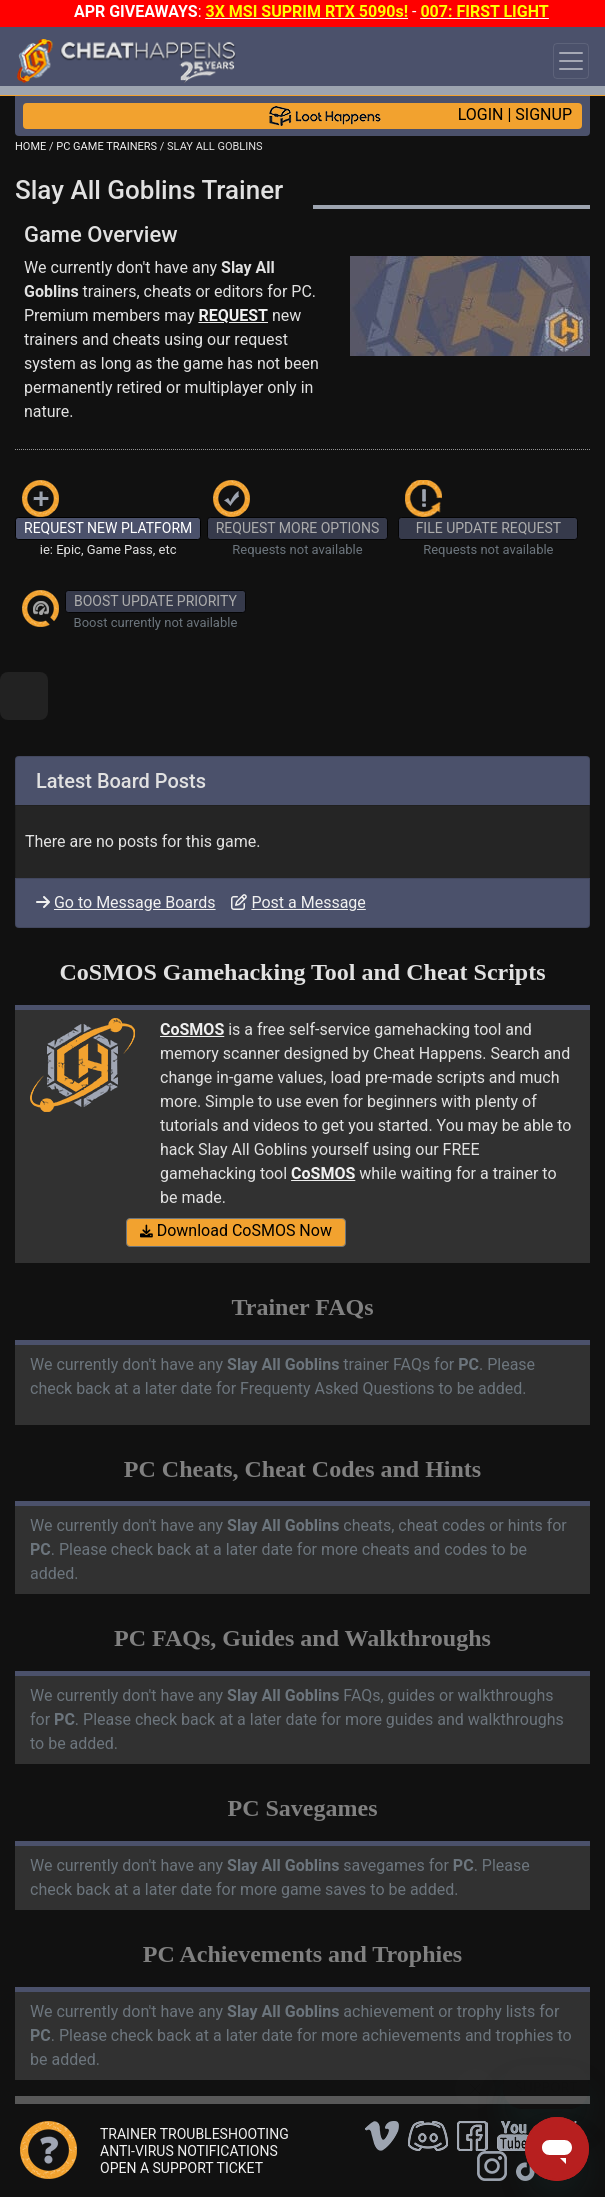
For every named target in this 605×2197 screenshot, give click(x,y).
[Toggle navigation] (571, 61)
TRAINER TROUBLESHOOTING (194, 2134)
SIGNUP (543, 114)
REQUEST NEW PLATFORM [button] (108, 528)
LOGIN (481, 114)
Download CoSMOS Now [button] (236, 1230)
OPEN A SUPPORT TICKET (181, 2168)
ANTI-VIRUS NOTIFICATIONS (189, 2151)
